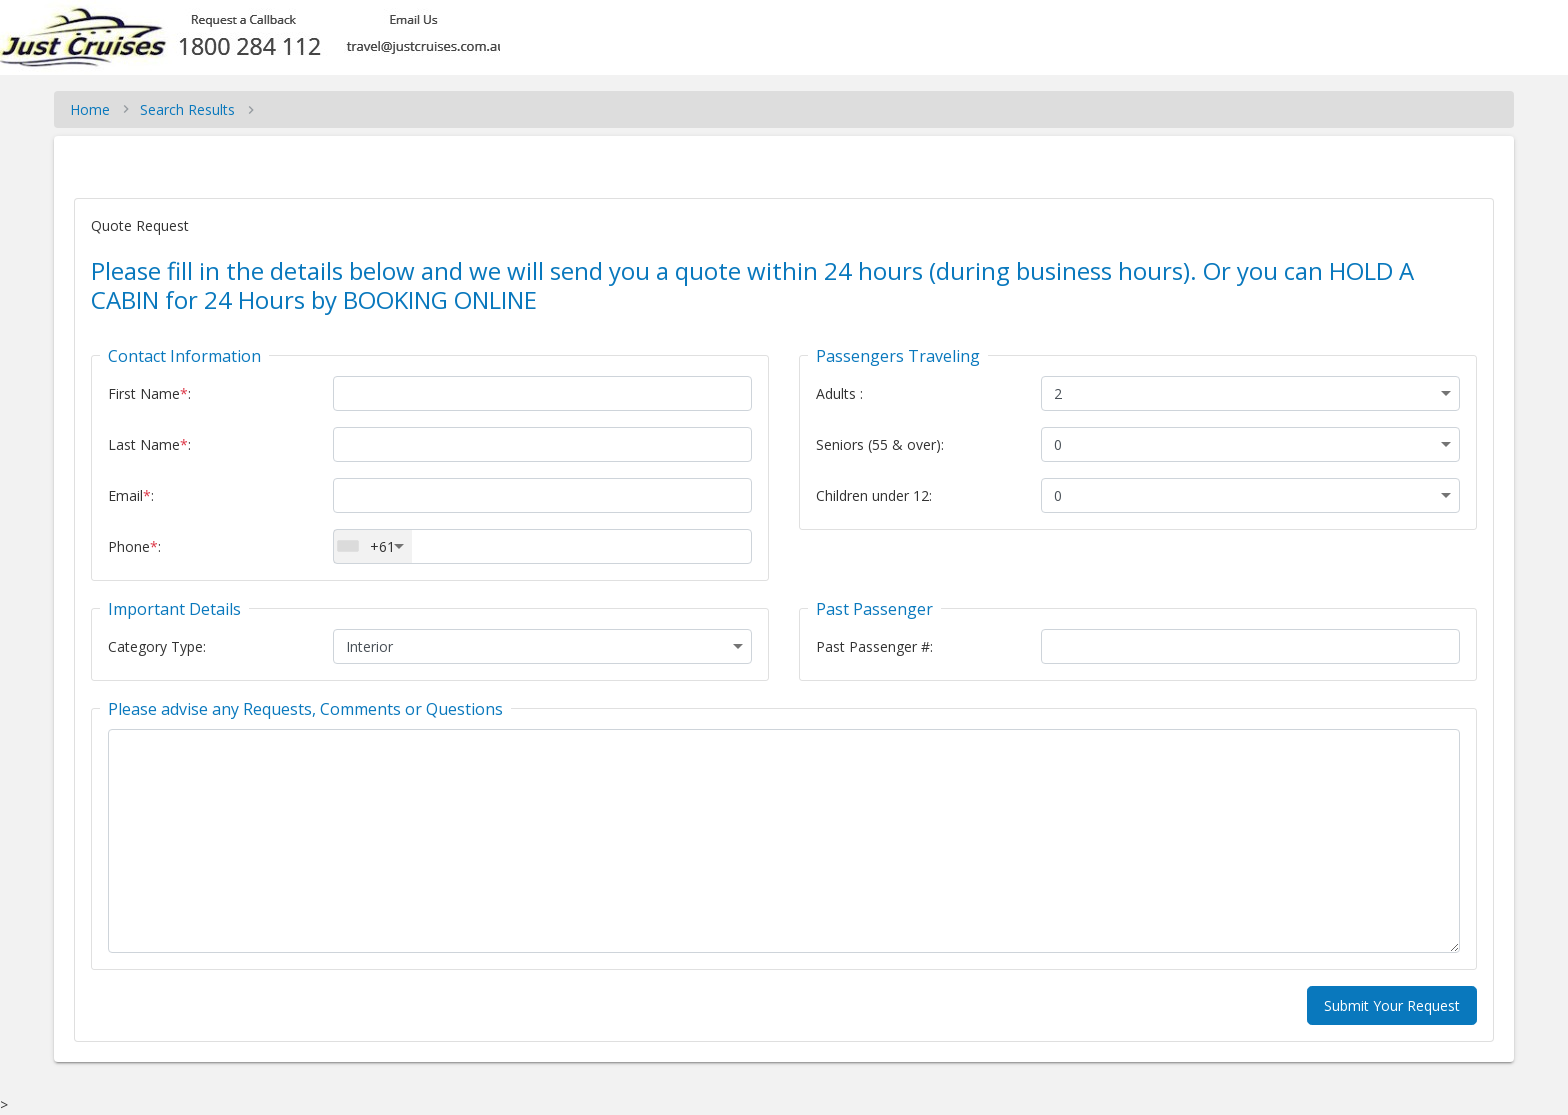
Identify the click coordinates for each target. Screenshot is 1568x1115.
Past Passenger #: (874, 646)
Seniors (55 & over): (880, 444)
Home (90, 109)
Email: (131, 495)
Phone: (134, 546)
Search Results (187, 109)
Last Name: (149, 444)
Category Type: (157, 646)
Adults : (839, 393)
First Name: (149, 393)
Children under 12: (874, 495)
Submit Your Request (1392, 1005)
